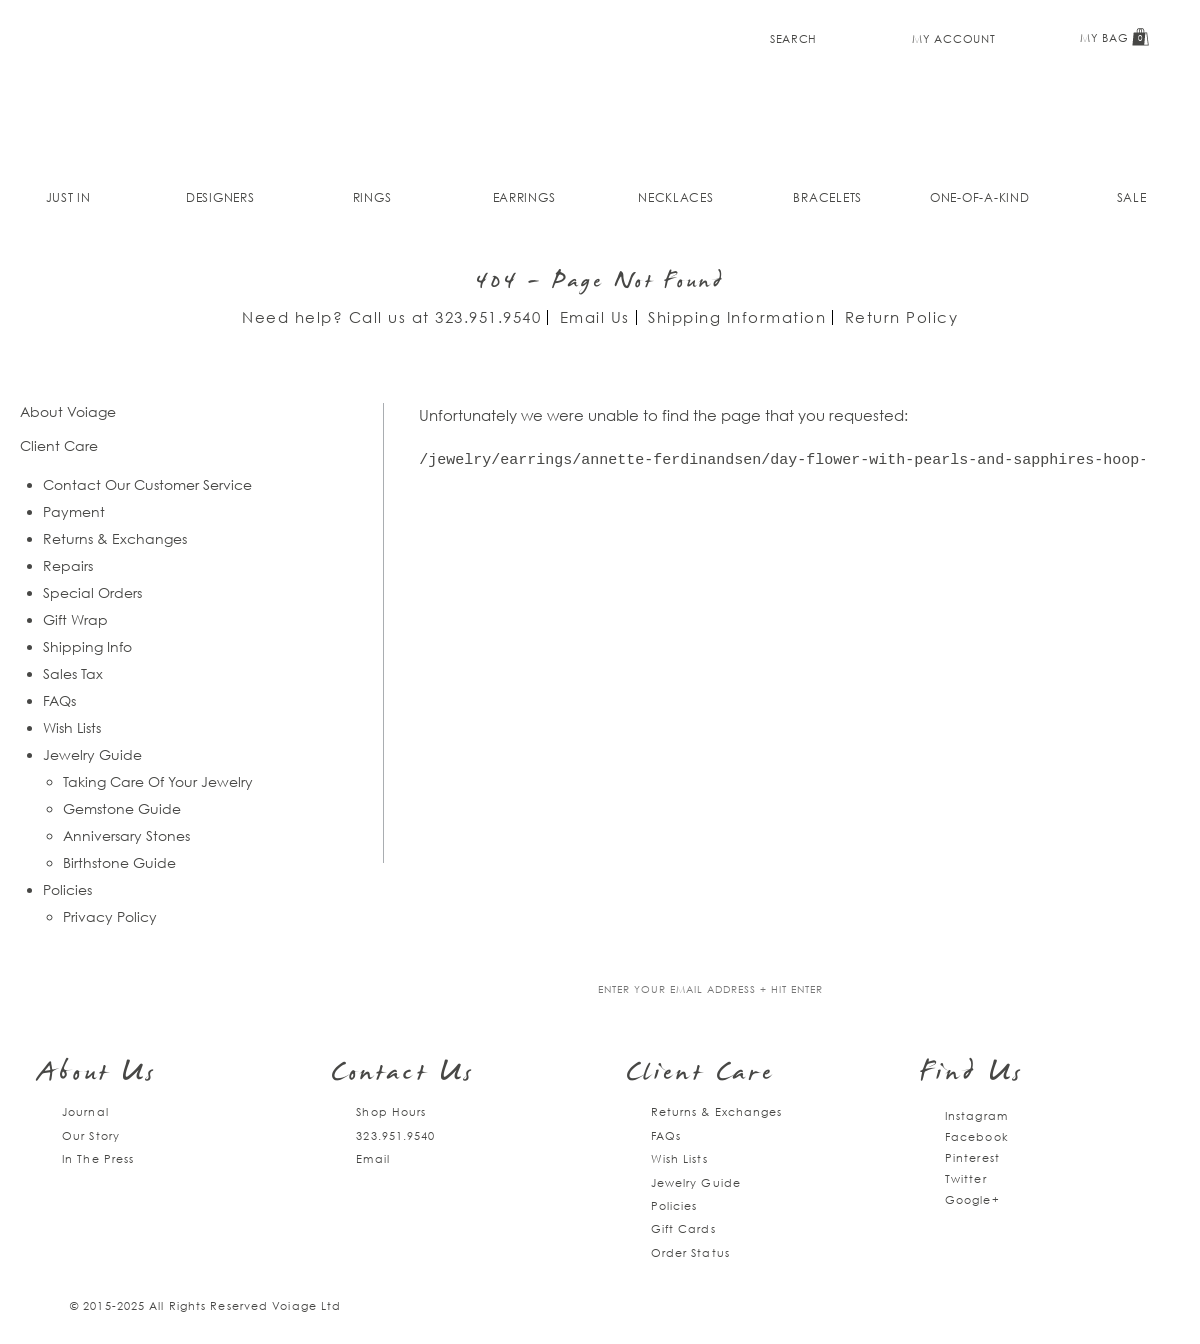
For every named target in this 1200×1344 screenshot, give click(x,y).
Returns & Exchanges (115, 538)
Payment (74, 511)
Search (793, 38)
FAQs (59, 700)
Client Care (700, 1074)
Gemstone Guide (122, 808)
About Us (97, 1074)
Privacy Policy (110, 916)
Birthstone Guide (119, 862)
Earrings (524, 197)
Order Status (690, 1252)
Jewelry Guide (92, 754)
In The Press (98, 1158)
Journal (85, 1111)
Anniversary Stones (126, 835)
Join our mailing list (458, 990)
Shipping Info (87, 646)
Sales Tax (73, 673)
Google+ (972, 1199)
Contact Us (403, 1074)
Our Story (91, 1135)
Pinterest (972, 1157)
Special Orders (92, 592)
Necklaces (676, 197)
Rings (372, 197)
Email (373, 1158)
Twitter (966, 1178)
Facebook (977, 1136)
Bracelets (827, 197)
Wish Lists (72, 727)
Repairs (68, 565)
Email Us (595, 317)
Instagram (976, 1115)
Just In (68, 197)
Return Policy (902, 317)
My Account (953, 38)
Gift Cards (683, 1228)
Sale (1132, 197)
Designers (220, 197)
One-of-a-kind (980, 197)
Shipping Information (737, 317)
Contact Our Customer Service (147, 484)
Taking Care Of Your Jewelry (158, 781)
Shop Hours (391, 1111)
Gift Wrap (75, 619)
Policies (67, 889)
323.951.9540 (488, 317)
